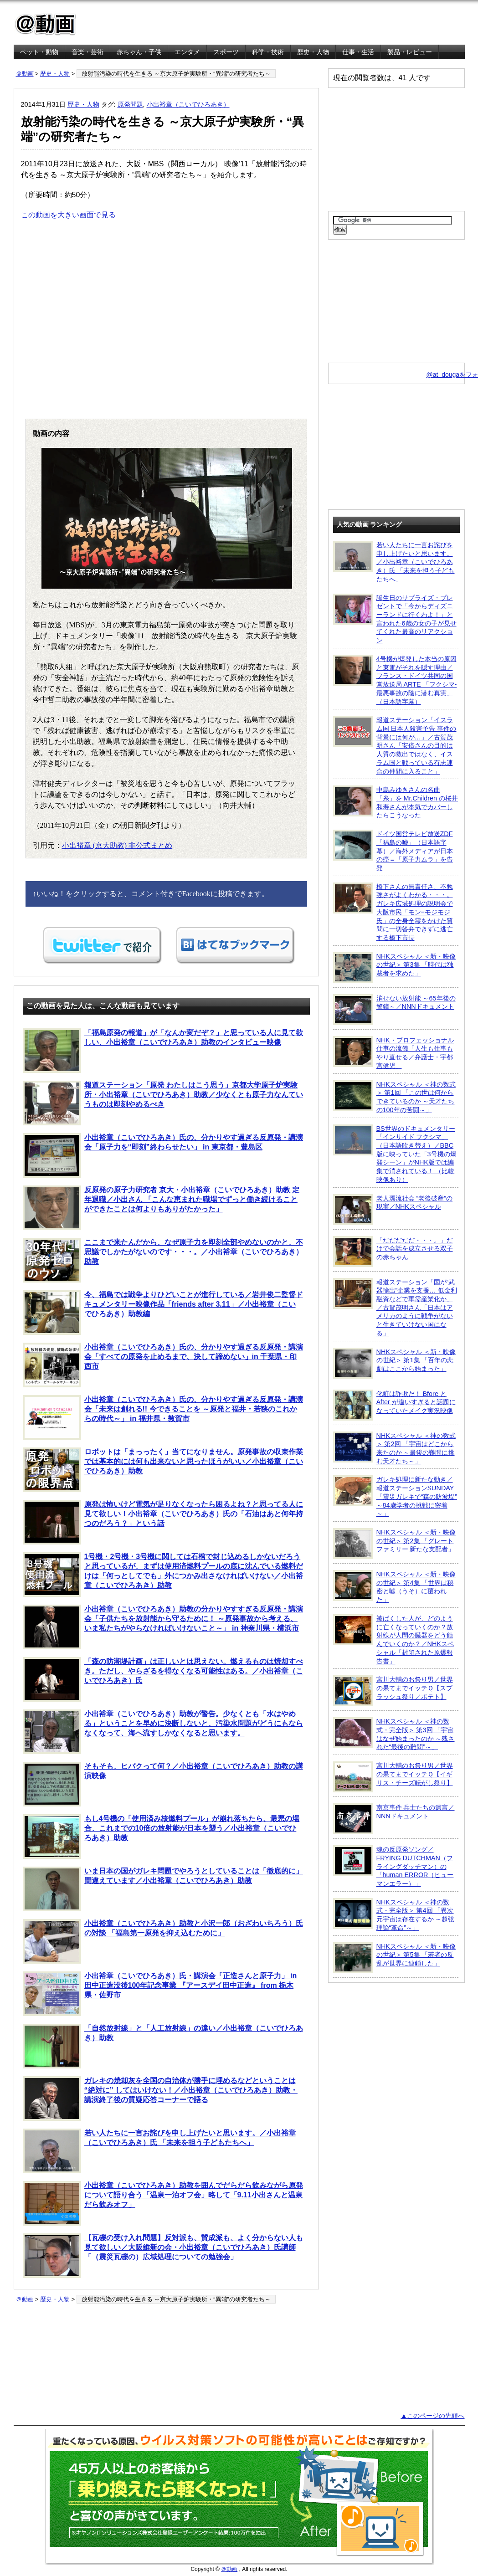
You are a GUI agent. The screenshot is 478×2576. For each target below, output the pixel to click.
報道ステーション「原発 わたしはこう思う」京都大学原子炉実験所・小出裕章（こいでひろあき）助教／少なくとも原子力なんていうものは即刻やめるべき (163, 1103)
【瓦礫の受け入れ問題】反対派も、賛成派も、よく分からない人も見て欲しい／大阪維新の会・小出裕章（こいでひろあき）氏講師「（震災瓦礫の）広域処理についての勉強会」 (163, 2255)
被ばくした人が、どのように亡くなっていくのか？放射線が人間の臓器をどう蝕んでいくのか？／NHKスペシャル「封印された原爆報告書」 (393, 1639)
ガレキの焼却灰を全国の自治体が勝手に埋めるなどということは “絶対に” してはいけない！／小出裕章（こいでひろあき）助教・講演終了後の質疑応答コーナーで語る (160, 2098)
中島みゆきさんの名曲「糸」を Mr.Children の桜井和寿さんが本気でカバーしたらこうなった (395, 802)
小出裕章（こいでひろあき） (188, 104)
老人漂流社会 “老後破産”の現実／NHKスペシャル (393, 1209)
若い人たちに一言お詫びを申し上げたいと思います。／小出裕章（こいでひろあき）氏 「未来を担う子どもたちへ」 (159, 2151)
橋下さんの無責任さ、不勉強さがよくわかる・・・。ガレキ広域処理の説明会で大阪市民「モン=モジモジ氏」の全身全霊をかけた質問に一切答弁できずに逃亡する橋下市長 (393, 912)
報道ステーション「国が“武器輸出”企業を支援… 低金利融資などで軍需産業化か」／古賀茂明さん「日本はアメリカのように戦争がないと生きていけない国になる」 (395, 1307)
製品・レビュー (409, 52)
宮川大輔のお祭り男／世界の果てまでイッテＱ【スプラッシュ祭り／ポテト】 (393, 1690)
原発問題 (130, 104)
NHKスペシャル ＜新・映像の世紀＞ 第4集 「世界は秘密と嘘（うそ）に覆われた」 (394, 1586)
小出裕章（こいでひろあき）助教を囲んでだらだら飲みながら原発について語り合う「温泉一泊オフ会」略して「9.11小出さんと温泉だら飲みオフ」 (163, 2203)
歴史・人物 (313, 52)
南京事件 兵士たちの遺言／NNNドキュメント (394, 1818)
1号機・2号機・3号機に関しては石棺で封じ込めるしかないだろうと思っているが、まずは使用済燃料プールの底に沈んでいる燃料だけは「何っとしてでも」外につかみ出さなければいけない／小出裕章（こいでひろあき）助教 (163, 1574)
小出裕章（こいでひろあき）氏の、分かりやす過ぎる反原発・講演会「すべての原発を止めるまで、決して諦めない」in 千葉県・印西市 (163, 1365)
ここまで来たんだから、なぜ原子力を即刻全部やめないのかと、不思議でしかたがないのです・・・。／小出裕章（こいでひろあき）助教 (163, 1260)
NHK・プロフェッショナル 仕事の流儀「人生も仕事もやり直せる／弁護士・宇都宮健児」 (393, 1052)
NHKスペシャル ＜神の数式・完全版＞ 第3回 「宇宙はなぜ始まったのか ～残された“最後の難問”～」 (394, 1733)
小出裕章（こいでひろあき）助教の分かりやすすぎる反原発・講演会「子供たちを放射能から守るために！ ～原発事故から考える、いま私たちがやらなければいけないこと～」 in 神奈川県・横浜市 (163, 1627)
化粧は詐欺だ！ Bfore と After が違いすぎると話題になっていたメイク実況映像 (394, 1405)
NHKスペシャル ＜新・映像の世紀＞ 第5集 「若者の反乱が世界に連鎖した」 (394, 1957)
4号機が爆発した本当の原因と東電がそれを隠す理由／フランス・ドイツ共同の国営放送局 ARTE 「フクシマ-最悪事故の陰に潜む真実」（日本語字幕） (395, 680)
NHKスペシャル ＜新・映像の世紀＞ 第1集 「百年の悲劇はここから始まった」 (394, 1363)
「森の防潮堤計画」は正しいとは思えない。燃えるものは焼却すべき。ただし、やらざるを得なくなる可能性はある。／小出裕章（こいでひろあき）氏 (163, 1679)
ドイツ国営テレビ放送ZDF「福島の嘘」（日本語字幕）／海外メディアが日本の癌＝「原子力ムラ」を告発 (393, 851)
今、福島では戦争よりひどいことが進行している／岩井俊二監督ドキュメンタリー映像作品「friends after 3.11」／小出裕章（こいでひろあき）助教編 (163, 1312)
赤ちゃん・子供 (139, 52)
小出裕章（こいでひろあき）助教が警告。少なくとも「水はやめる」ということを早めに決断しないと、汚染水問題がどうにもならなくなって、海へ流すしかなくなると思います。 (163, 1731)
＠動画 (25, 73)
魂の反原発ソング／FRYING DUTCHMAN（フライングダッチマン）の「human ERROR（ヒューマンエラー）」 (393, 1866)
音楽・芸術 (87, 52)
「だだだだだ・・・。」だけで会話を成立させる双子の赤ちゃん (393, 1251)
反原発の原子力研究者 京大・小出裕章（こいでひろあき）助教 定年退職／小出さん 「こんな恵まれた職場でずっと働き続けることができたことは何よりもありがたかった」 (161, 1207)
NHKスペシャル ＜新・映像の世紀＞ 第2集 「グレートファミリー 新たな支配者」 (394, 1543)
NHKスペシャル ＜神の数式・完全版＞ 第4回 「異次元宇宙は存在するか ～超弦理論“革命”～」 (394, 1914)
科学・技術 (268, 52)
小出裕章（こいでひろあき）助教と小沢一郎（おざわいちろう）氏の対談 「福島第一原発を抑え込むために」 (163, 1941)
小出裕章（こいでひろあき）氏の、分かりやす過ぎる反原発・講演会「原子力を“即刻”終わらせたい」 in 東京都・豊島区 (163, 1155)
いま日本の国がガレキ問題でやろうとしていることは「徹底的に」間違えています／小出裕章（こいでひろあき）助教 (163, 1889)
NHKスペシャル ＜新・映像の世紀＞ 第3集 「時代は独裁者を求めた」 (394, 967)
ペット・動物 (39, 52)
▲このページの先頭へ (432, 2415)
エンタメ (187, 52)
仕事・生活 (358, 52)
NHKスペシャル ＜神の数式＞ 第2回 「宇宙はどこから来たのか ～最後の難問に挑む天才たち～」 (394, 1448)
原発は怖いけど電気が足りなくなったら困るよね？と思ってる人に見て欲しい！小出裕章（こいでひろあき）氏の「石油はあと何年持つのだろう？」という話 (163, 1522)
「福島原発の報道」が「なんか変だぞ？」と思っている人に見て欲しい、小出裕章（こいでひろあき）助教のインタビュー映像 (163, 1050)
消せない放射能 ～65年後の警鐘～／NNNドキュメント (394, 1009)
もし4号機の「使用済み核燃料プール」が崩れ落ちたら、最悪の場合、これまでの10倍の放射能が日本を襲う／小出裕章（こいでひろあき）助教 (161, 1836)
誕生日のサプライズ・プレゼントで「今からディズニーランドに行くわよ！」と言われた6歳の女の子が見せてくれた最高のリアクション (395, 619)
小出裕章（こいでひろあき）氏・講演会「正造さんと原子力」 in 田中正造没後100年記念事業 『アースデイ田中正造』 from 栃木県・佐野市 (160, 1993)
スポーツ (226, 52)
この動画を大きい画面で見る (68, 215)
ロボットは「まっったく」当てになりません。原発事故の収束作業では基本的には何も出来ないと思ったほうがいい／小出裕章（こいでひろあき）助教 (163, 1469)
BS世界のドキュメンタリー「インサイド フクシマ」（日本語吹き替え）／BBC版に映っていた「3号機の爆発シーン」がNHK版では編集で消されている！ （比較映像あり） (395, 1153)
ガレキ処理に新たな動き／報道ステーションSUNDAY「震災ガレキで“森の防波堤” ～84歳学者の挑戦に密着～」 (395, 1496)
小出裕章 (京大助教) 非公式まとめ (117, 845)
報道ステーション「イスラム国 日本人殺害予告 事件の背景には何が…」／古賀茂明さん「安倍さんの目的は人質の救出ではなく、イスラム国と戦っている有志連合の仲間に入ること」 (395, 745)
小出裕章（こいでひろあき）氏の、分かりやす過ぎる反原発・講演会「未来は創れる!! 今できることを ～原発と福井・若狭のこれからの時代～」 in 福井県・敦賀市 (163, 1417)
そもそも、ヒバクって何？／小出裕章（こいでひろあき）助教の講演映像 (163, 1784)
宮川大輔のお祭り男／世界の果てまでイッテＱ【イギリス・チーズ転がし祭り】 (393, 1776)
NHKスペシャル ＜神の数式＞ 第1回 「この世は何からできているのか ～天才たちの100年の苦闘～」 (394, 1097)
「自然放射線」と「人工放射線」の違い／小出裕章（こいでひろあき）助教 (163, 2046)
